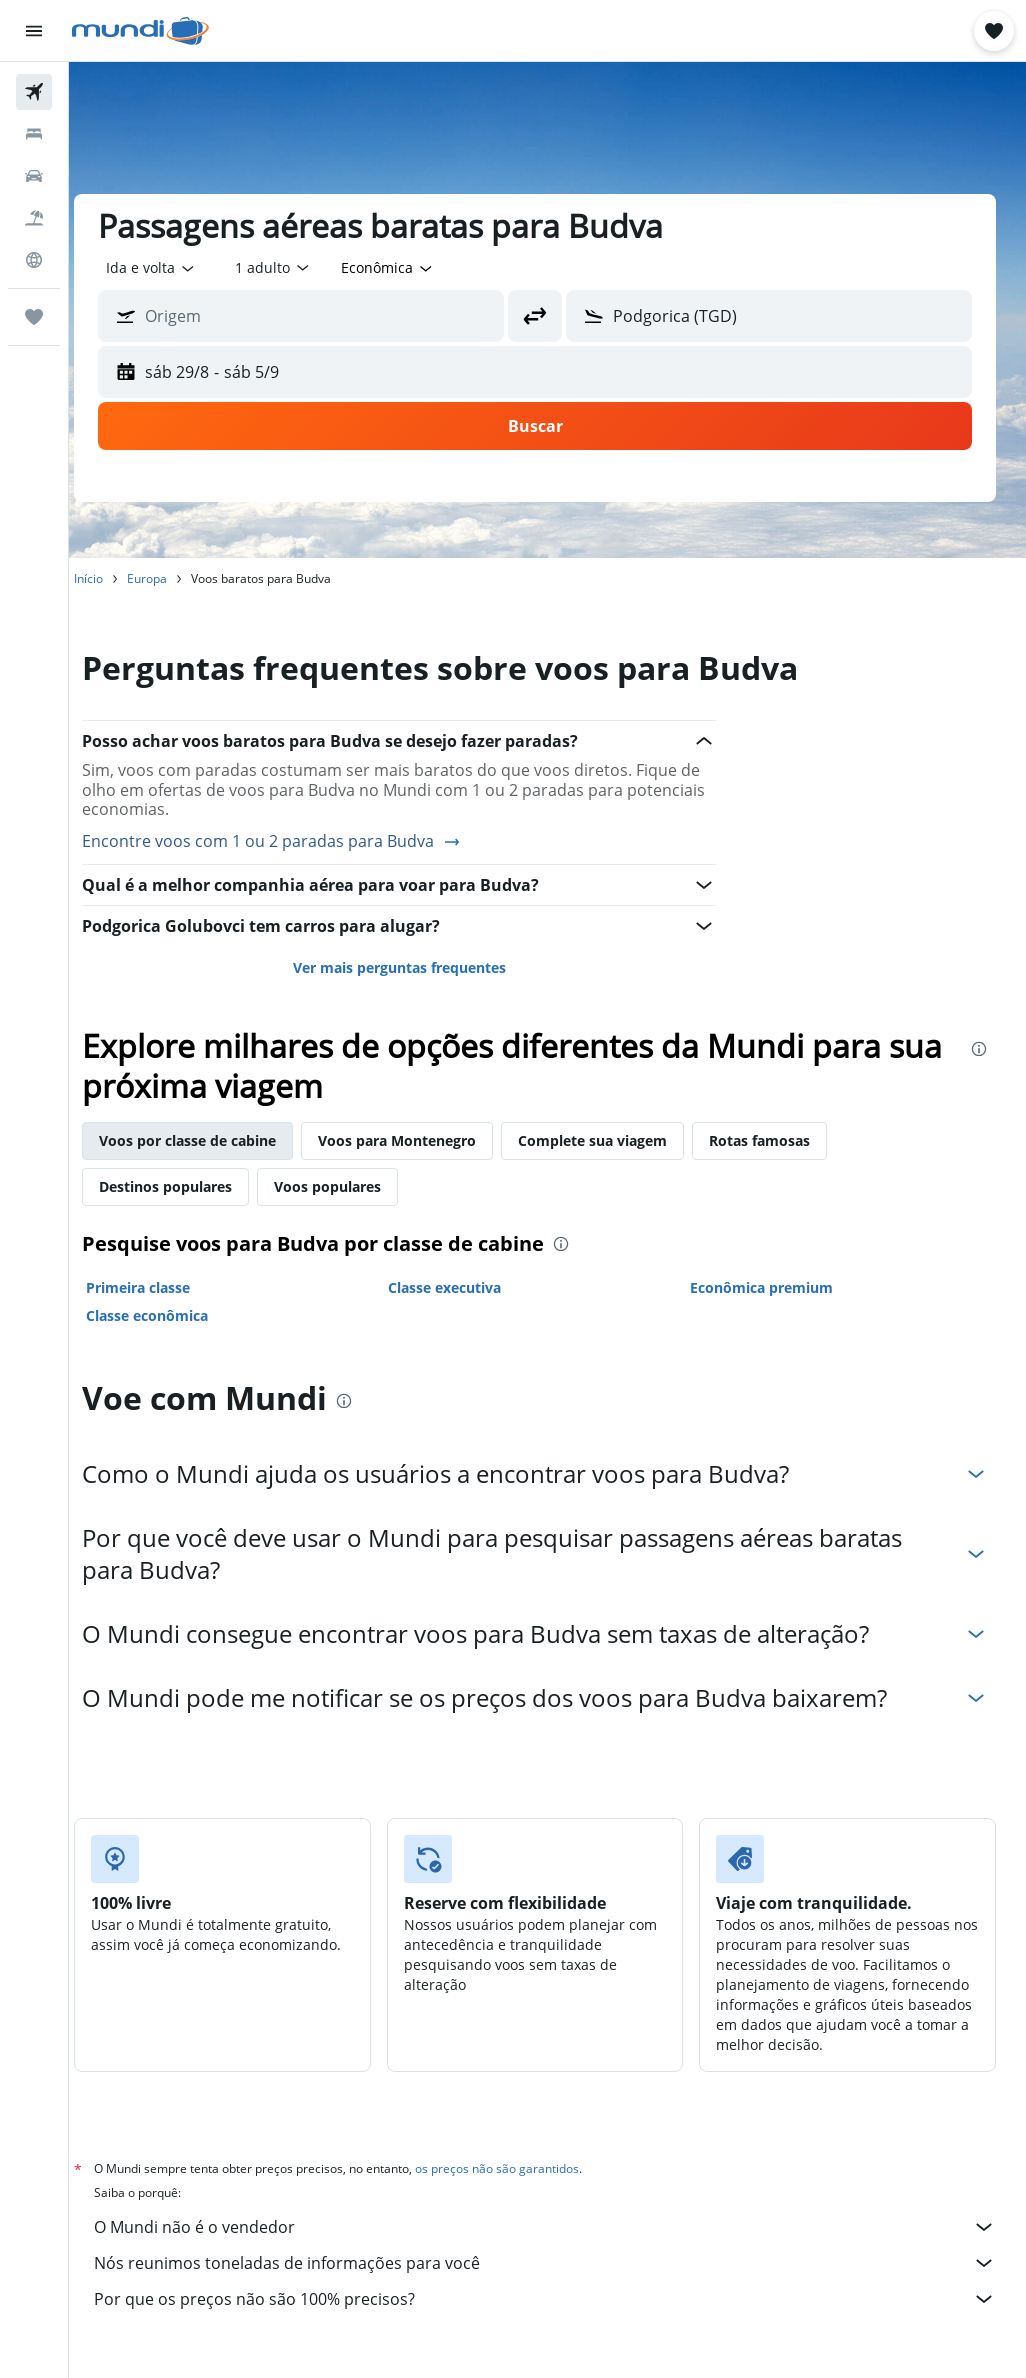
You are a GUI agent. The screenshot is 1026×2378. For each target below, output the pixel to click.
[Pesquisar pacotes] (34, 218)
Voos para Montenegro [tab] (422, 1140)
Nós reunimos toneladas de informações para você (557, 2263)
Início (113, 578)
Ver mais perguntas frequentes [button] (415, 967)
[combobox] (413, 268)
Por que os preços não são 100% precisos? (557, 2299)
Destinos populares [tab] (190, 1186)
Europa (172, 578)
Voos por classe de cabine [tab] (212, 1140)
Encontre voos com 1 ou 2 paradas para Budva (297, 842)
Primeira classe (163, 1287)
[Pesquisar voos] (34, 92)
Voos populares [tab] (352, 1186)
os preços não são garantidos (522, 2168)
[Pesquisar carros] (34, 176)
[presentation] (979, 1049)
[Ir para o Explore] (34, 260)
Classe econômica (172, 1315)
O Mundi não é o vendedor (557, 2227)
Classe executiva (461, 1287)
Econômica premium (769, 1287)
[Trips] (34, 317)
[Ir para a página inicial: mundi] (140, 31)
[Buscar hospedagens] (34, 134)
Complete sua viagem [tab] (617, 1140)
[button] (34, 31)
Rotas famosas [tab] (784, 1140)
